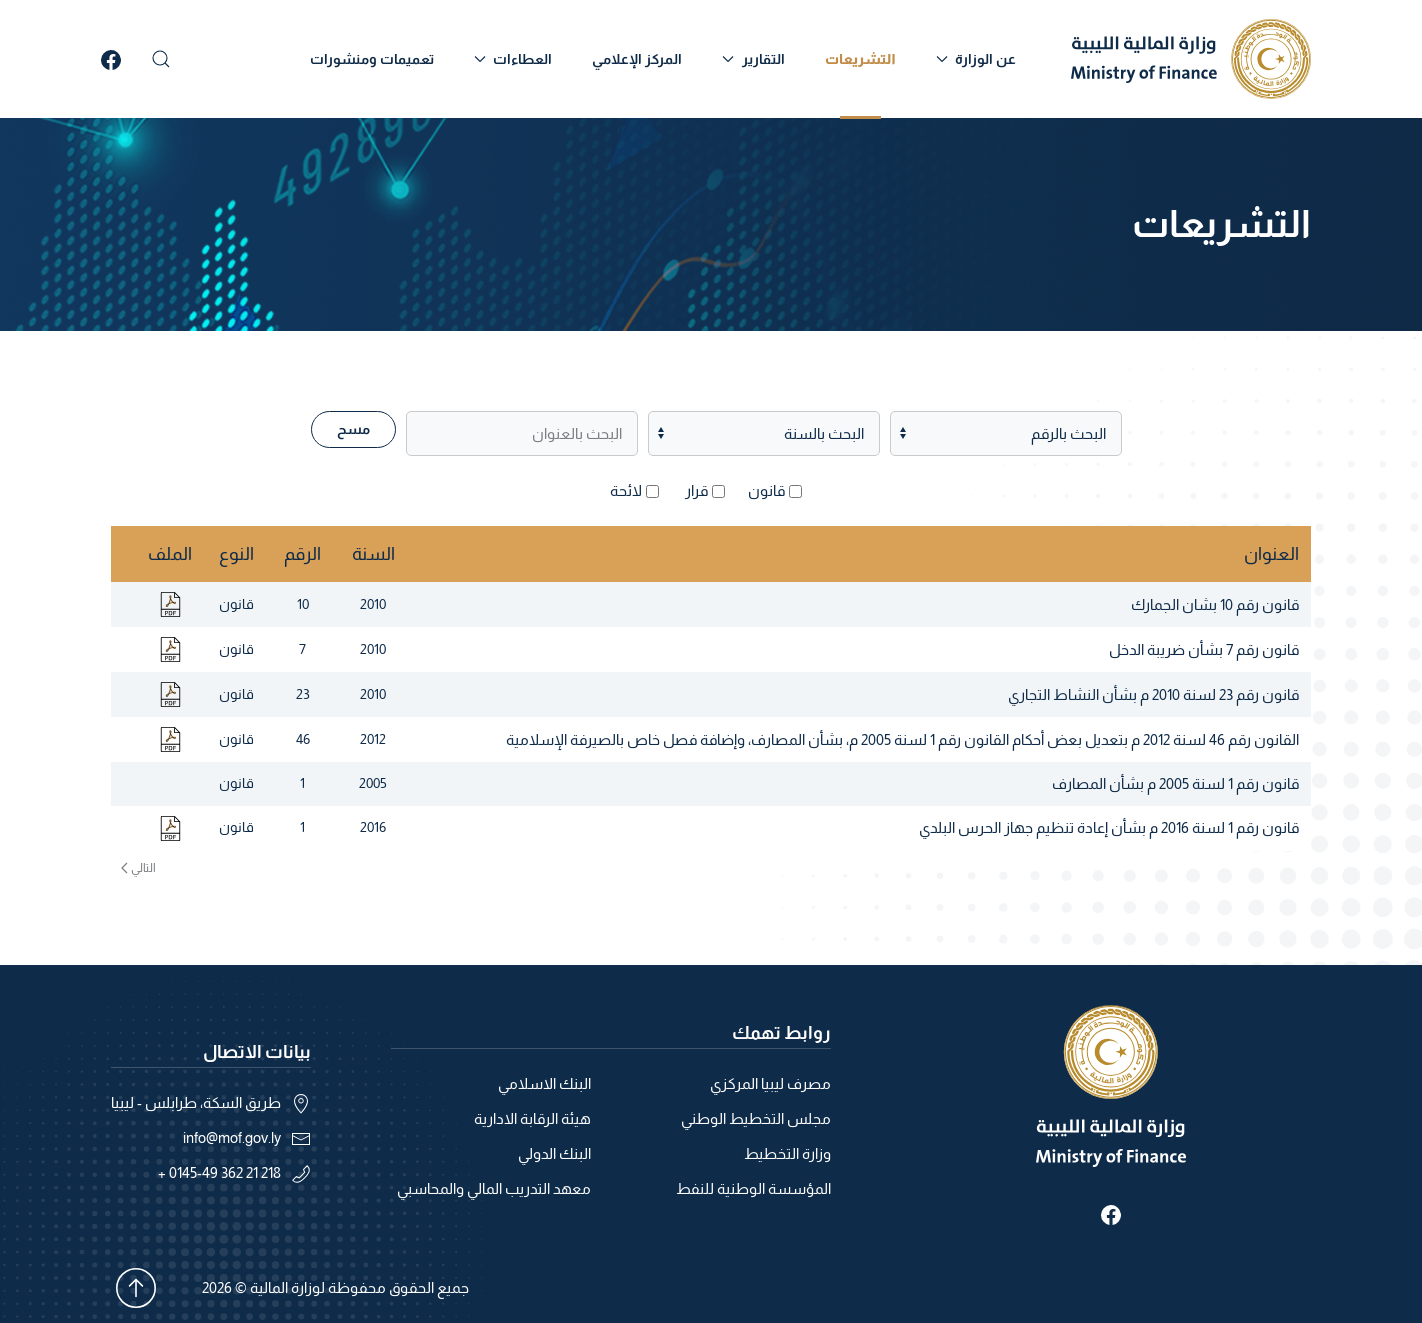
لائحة (626, 490)
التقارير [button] (753, 59)
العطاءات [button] (513, 59)
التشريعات (860, 59)
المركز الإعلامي (637, 59)
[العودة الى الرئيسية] (1191, 59)
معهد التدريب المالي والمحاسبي (494, 1188)
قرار (696, 490)
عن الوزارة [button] (976, 59)
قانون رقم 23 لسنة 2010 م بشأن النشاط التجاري (1153, 694)
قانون (766, 490)
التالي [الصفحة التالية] (138, 868)
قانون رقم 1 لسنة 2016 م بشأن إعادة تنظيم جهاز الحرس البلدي (1109, 827)
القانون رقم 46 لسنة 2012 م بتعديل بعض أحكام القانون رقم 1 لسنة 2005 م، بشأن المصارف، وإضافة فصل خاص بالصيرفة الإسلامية (902, 739)
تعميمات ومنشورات (372, 59)
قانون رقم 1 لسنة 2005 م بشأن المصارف (1175, 783)
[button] (161, 59)
